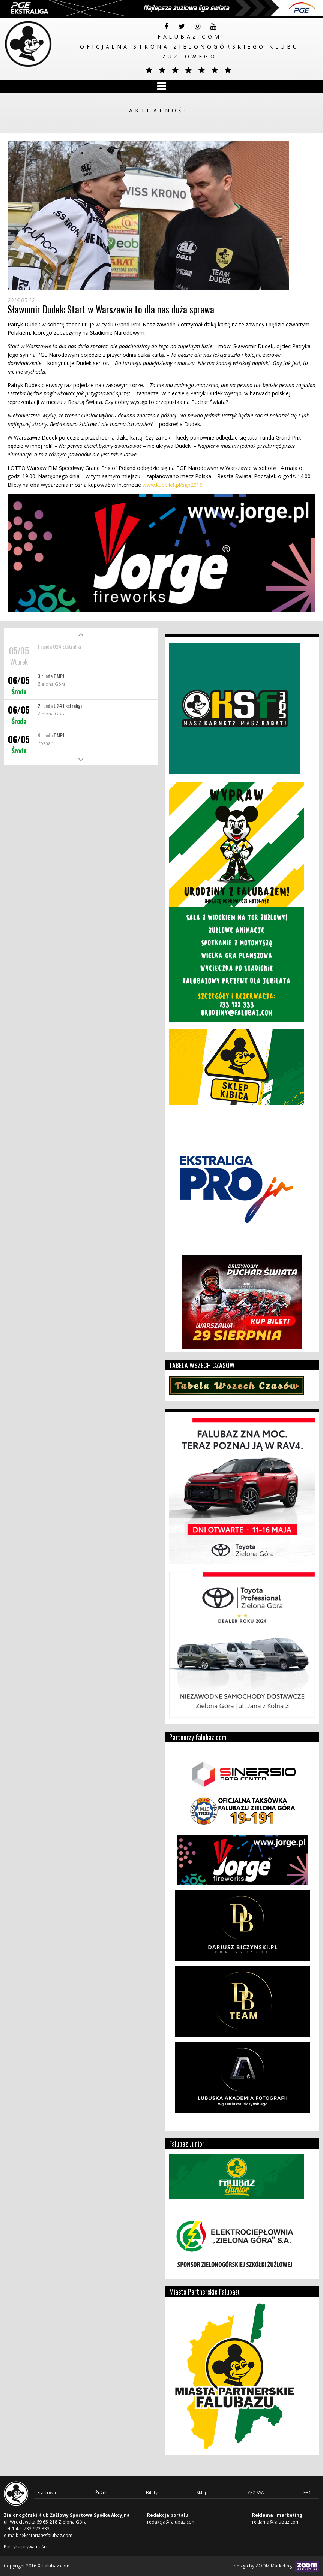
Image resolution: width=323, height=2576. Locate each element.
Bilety (152, 2492)
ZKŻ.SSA (255, 2492)
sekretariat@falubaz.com (45, 2535)
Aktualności (161, 110)
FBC (307, 2492)
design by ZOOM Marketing (276, 2566)
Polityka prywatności (25, 2546)
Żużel (101, 2492)
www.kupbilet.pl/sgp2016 (173, 484)
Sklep (202, 2492)
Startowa (46, 2492)
